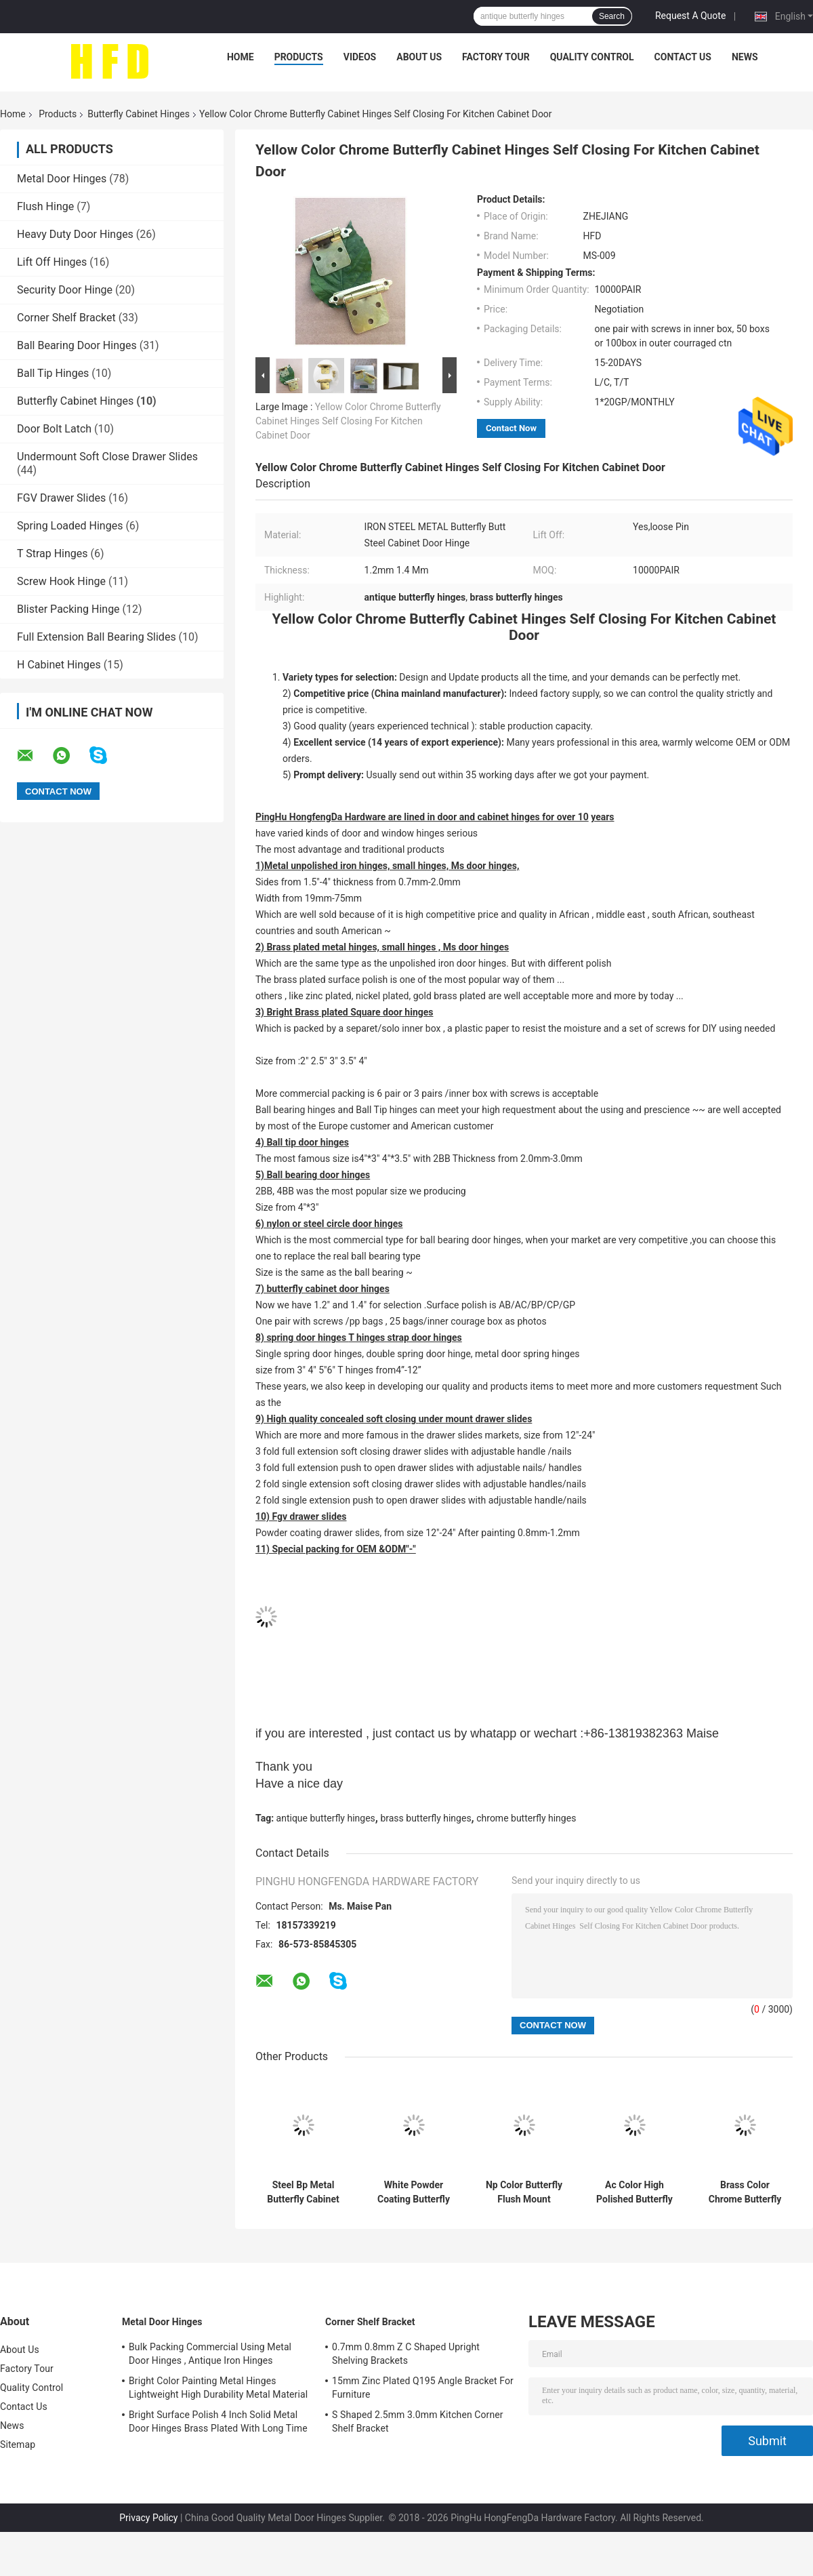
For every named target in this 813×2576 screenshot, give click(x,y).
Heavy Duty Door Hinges (75, 234)
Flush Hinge (45, 206)
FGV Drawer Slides (61, 497)
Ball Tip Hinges (53, 373)
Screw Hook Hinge (61, 581)
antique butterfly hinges (325, 1818)
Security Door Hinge (64, 289)
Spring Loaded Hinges (70, 525)
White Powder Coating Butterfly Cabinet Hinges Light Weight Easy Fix (413, 2192)
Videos (360, 57)
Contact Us (682, 57)
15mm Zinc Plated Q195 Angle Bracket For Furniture (423, 2387)
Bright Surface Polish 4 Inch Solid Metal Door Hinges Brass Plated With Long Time (218, 2421)
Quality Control (592, 57)
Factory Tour (496, 57)
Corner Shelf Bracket (66, 317)
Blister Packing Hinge (68, 609)
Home (240, 57)
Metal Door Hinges (61, 178)
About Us (419, 57)
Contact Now (511, 428)
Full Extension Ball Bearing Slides (96, 636)
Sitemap (17, 2444)
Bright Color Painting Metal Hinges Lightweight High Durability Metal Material (218, 2387)
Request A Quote (690, 15)
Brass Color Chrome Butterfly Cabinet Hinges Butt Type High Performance (745, 2192)
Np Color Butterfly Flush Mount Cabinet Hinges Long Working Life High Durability (523, 2192)
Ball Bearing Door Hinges (77, 345)
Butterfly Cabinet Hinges (138, 113)
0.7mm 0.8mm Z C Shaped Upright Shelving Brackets (406, 2353)
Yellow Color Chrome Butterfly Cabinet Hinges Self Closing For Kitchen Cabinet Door (348, 421)
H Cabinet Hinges (59, 664)
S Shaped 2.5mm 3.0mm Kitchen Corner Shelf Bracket (417, 2421)
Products (298, 57)
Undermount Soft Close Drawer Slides (107, 456)
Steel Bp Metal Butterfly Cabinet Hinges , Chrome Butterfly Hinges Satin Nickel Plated (303, 2192)
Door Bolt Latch (54, 428)
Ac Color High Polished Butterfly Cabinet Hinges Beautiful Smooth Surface (634, 2192)
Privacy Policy (148, 2517)
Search (612, 16)
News (745, 57)
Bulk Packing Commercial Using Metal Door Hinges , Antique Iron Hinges (210, 2353)
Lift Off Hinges (52, 262)
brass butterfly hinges (425, 1818)
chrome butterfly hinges (526, 1818)
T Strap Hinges (52, 553)
